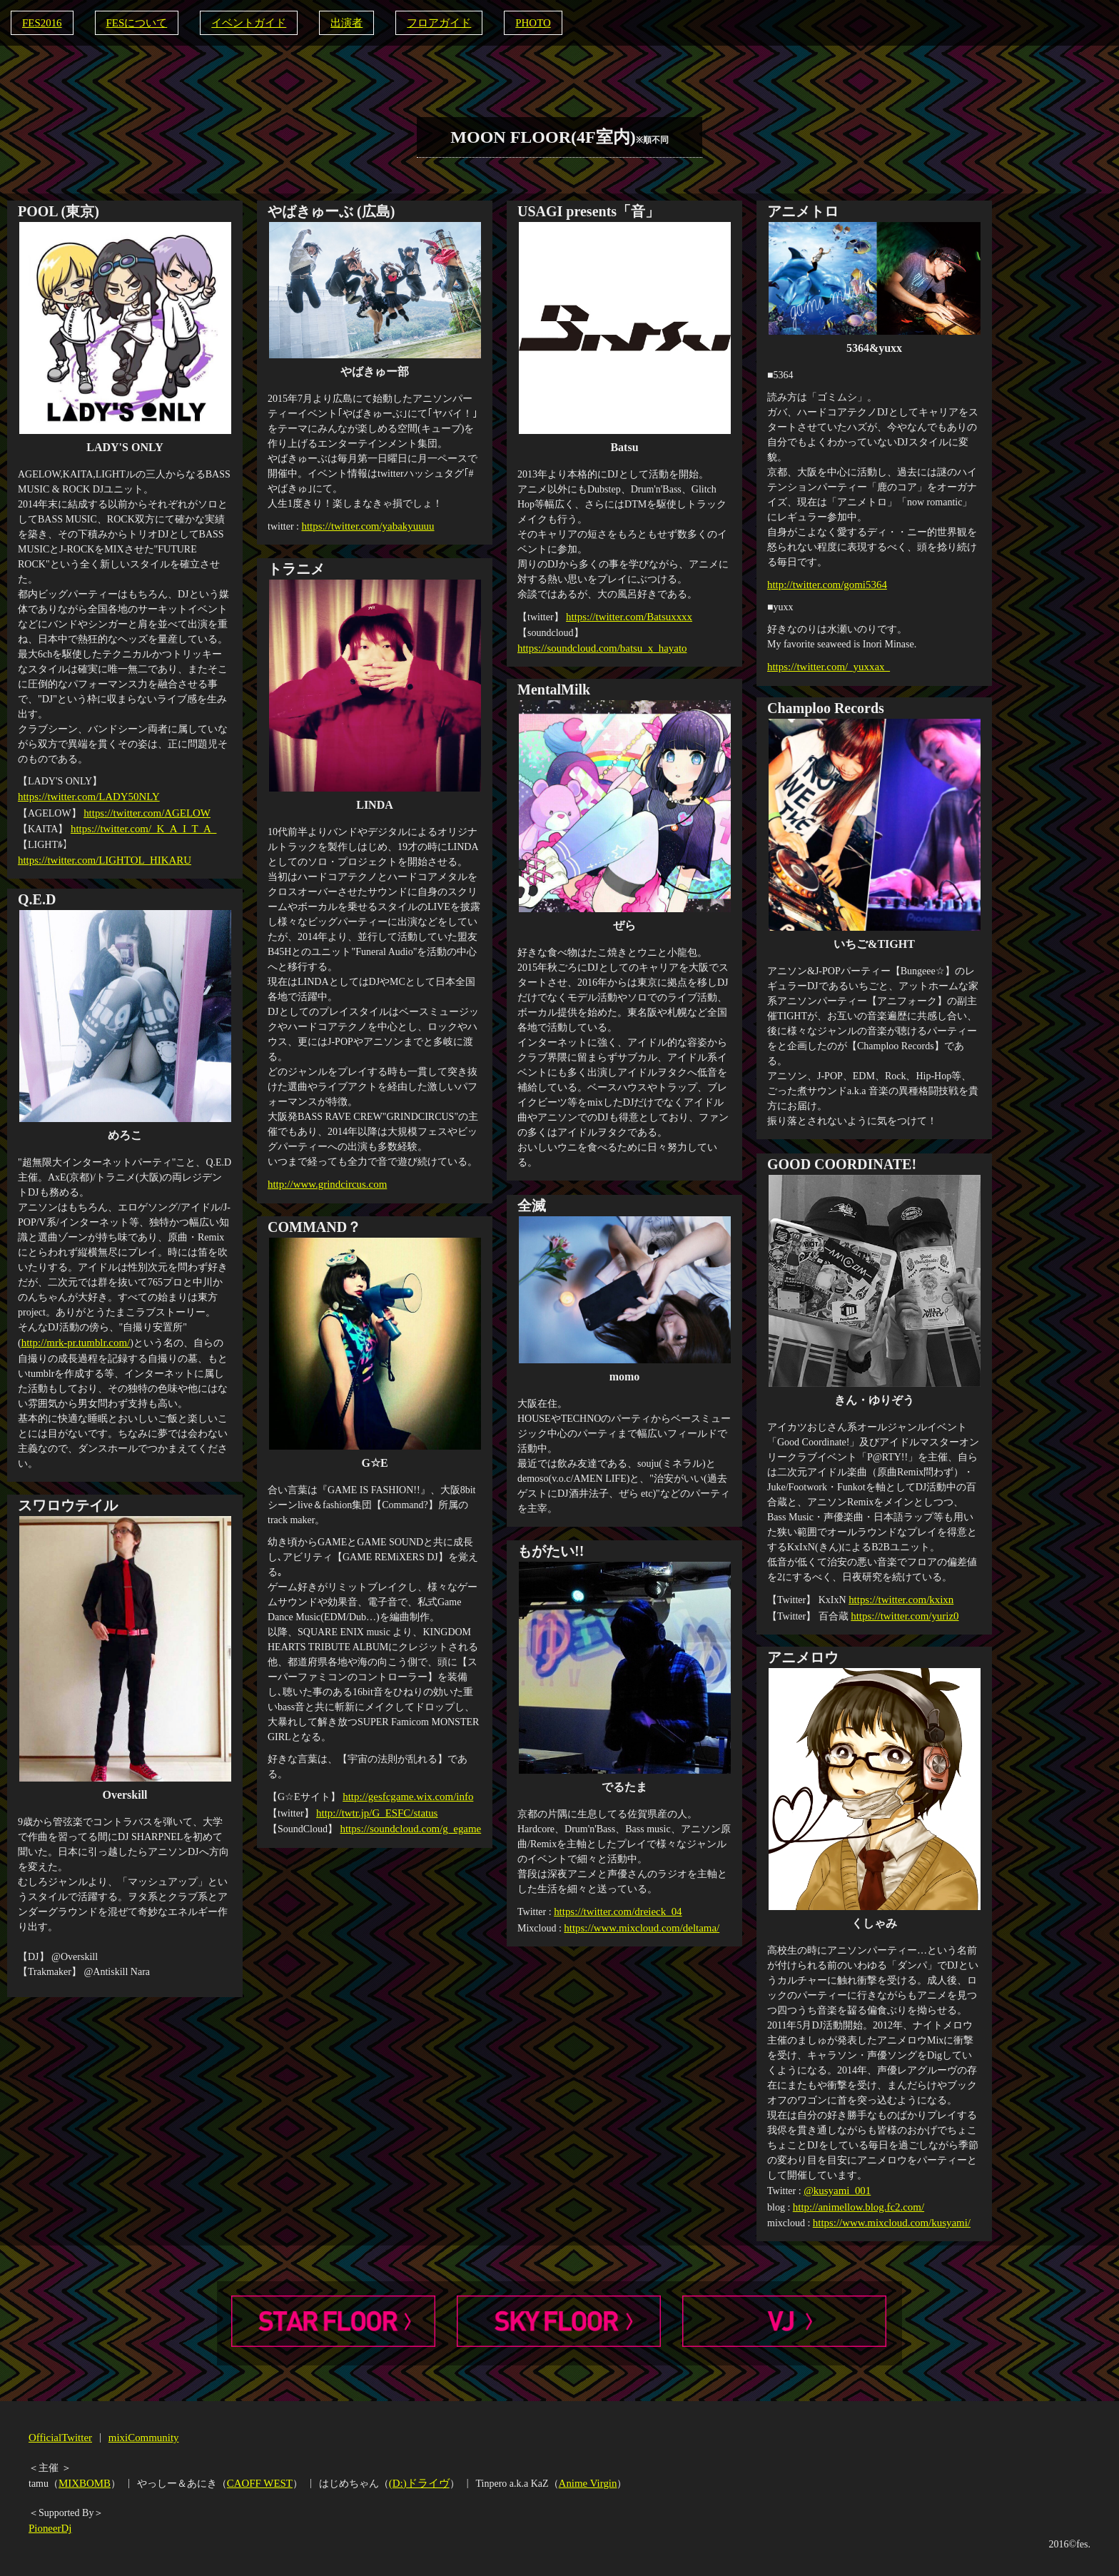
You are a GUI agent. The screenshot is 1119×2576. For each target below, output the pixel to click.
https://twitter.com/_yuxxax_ (824, 664)
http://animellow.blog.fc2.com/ (854, 2204)
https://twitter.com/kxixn (898, 1598)
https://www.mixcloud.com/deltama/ (636, 1925)
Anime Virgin (574, 2480)
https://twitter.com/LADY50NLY (84, 795)
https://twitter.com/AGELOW (143, 810)
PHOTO (513, 22)
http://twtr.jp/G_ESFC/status (373, 1810)
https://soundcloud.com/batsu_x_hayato (597, 645)
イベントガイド (240, 22)
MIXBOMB (83, 2480)
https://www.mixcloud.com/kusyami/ (887, 2219)
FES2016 (40, 22)
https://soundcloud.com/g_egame (406, 1825)
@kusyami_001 (835, 2189)
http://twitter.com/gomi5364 (823, 582)
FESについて (132, 22)
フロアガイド (423, 22)
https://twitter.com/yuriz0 (901, 1613)
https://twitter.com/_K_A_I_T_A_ (139, 825)
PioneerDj (49, 2525)
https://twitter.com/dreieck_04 (614, 1910)
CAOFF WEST (254, 2480)
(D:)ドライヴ (410, 2480)
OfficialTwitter (58, 2436)
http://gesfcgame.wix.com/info (404, 1795)
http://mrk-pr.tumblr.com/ (72, 1341)
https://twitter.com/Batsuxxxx (625, 615)
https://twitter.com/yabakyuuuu (363, 525)
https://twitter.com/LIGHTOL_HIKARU (99, 855)
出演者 (334, 22)
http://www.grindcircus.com (324, 1183)
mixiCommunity (137, 2436)
